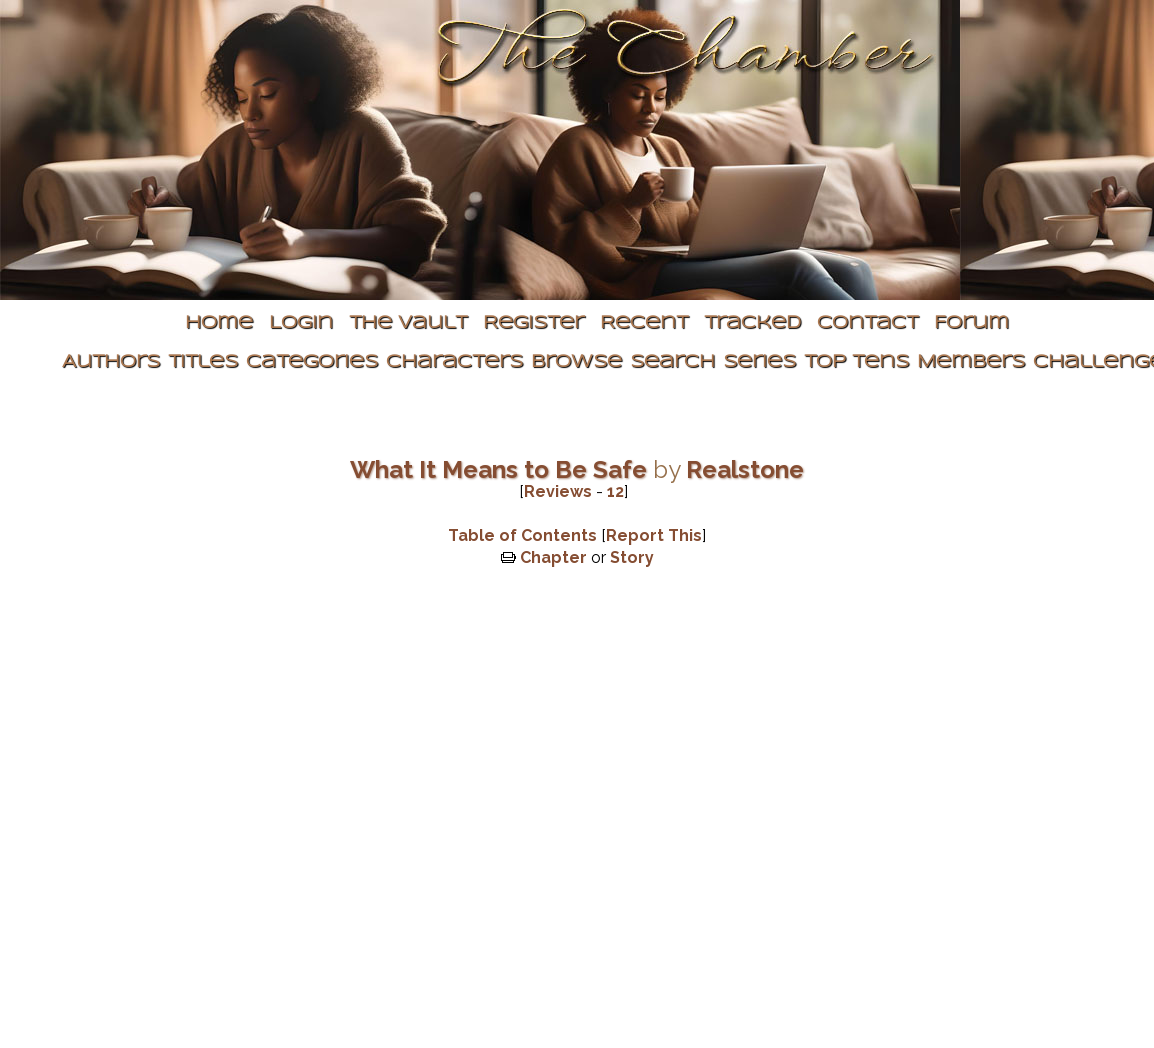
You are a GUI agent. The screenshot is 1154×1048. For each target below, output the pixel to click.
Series (759, 362)
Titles (203, 362)
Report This (654, 535)
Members (971, 362)
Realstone (745, 469)
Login (301, 323)
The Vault (408, 323)
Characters (454, 362)
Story (632, 557)
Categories (312, 362)
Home (219, 323)
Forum (971, 323)
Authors (111, 362)
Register (533, 323)
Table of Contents (522, 535)
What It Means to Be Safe (498, 469)
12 (615, 491)
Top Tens (856, 362)
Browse (576, 362)
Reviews (558, 491)
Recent (644, 323)
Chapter (553, 557)
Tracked (752, 323)
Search (672, 362)
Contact (867, 323)
